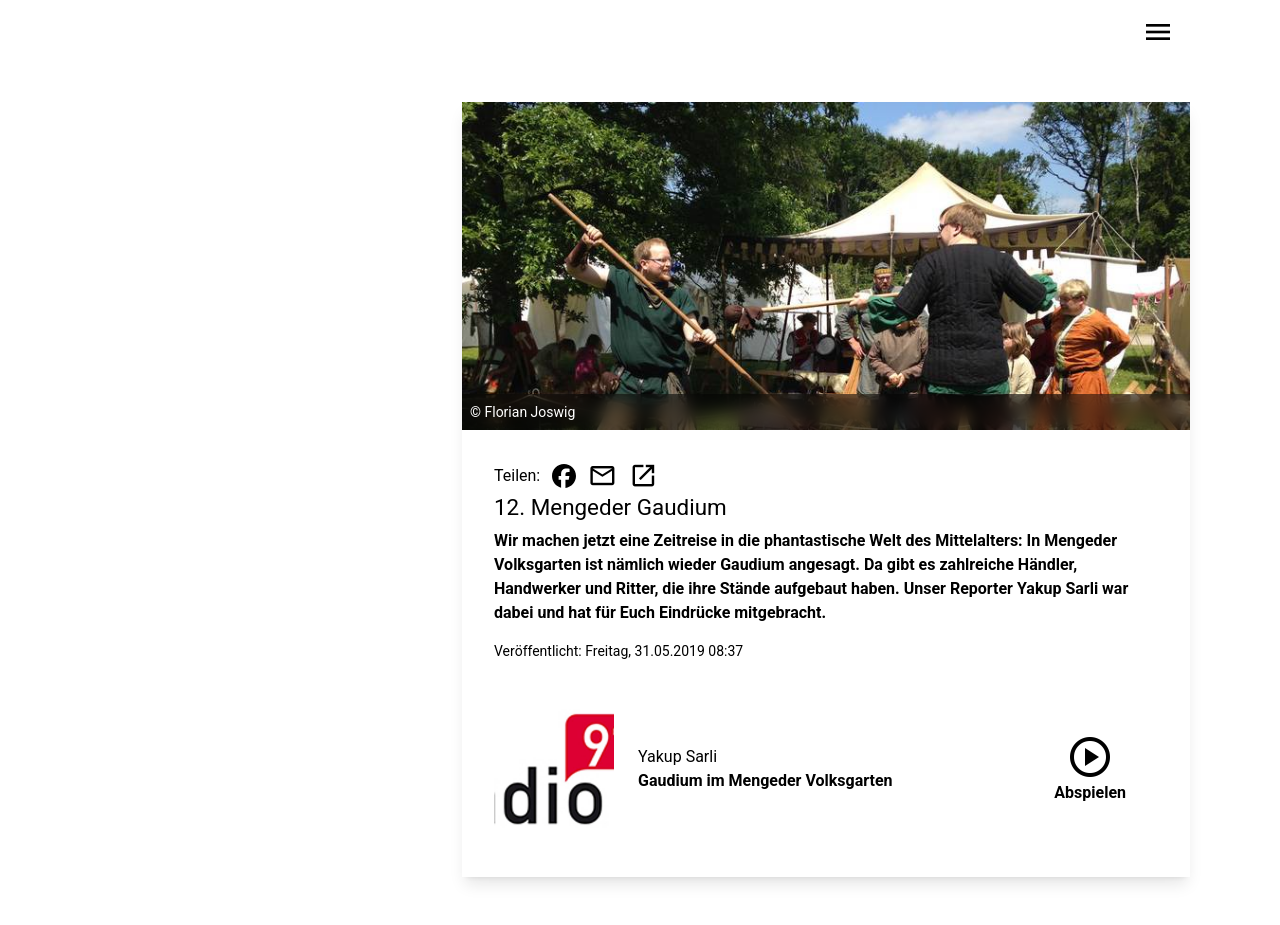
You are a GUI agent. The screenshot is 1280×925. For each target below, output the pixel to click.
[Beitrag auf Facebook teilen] (564, 476)
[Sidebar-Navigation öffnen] (1158, 35)
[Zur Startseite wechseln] (154, 36)
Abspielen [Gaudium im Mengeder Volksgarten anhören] (1090, 765)
